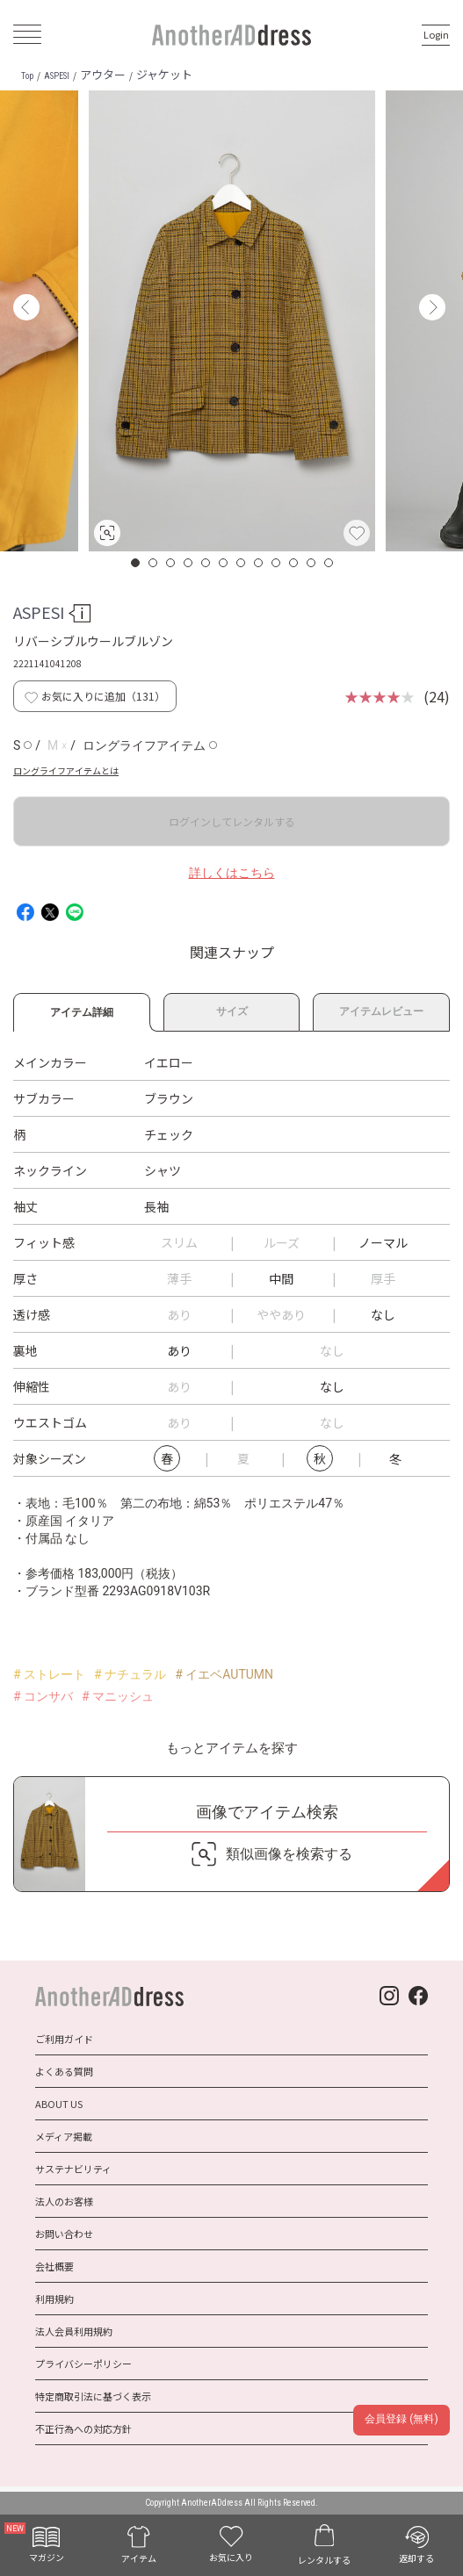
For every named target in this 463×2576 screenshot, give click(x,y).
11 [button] (312, 562)
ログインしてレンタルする (232, 821)
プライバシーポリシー (83, 2363)
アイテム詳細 (81, 1009)
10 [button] (294, 562)
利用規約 (54, 2298)
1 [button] (136, 562)
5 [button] (206, 562)
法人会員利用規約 (73, 2331)
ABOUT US (59, 2103)
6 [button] (224, 562)
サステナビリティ (73, 2168)
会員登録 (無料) (401, 2419)
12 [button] (329, 562)
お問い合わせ (64, 2233)
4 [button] (189, 562)
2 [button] (153, 562)
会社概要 (54, 2266)
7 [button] (241, 562)
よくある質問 (64, 2071)
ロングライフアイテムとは (66, 770)
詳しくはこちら (232, 873)
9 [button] (276, 562)
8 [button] (259, 562)
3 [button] (171, 562)
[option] (232, 320)
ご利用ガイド (64, 2039)
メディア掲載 (63, 2136)
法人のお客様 (64, 2201)
